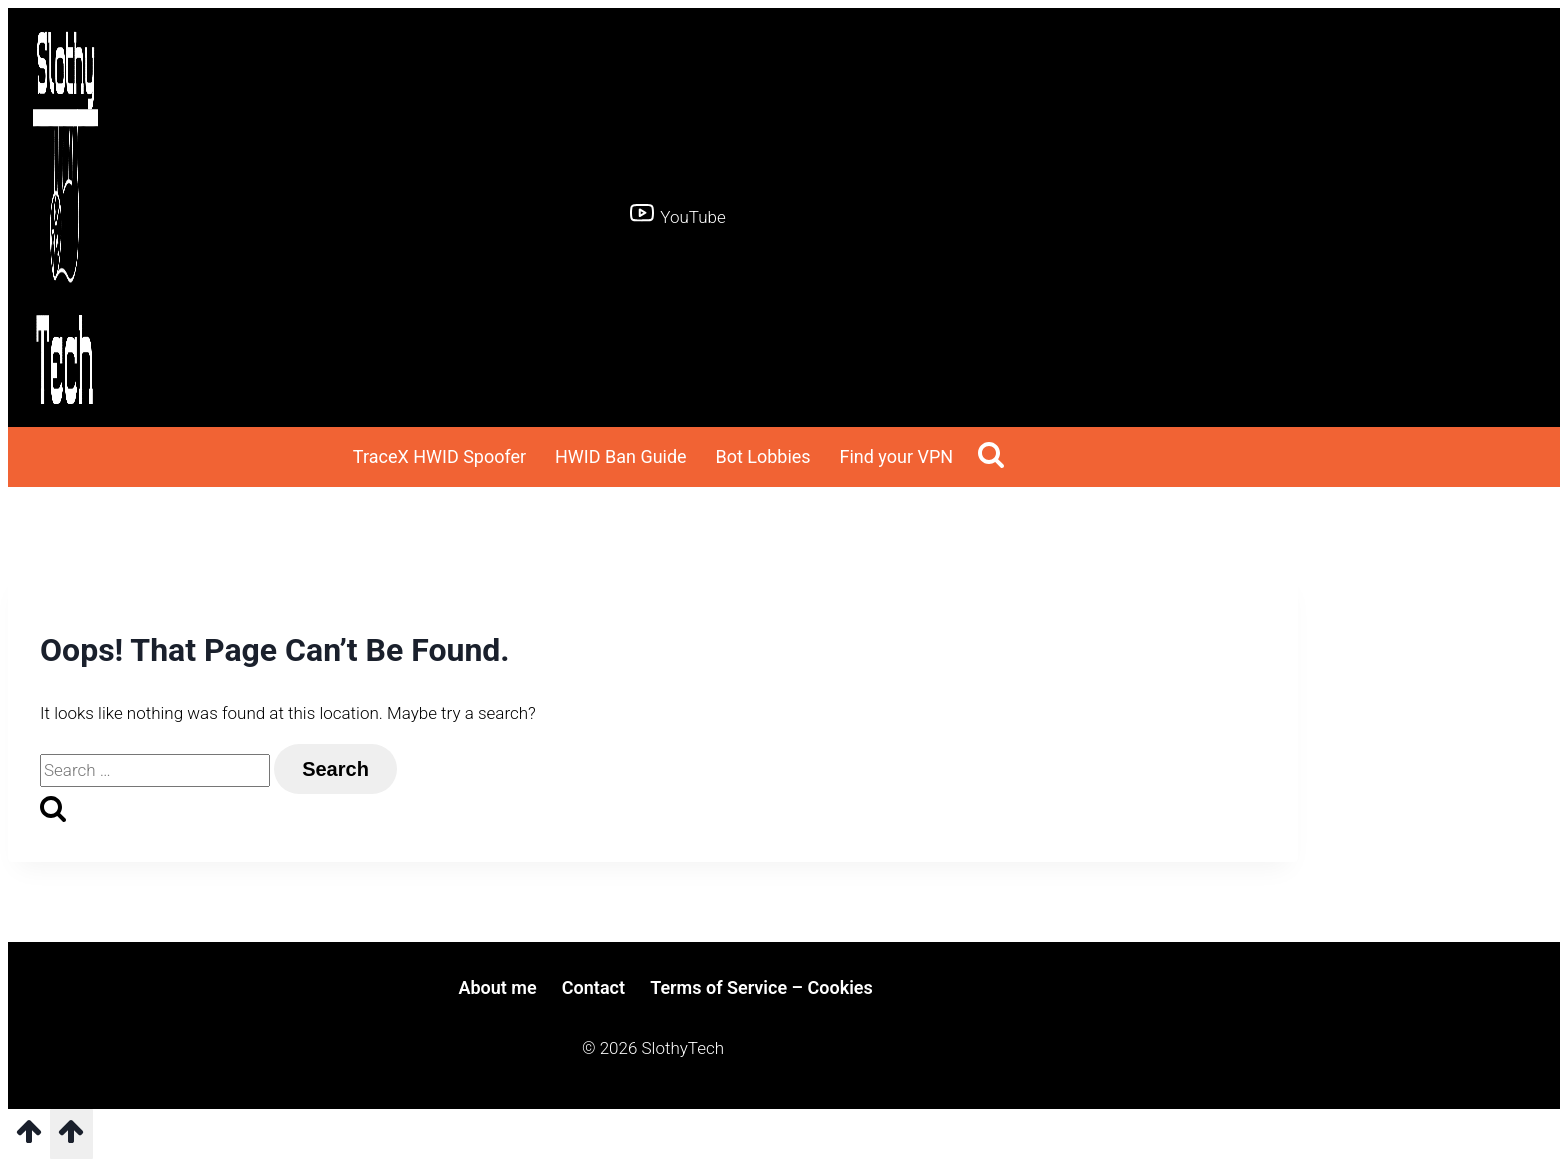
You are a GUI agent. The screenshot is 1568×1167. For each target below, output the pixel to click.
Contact (593, 987)
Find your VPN (896, 456)
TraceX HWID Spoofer (439, 456)
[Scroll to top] (29, 1138)
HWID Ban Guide (621, 456)
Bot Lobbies (762, 456)
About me (497, 987)
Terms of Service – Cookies (761, 987)
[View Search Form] (991, 457)
